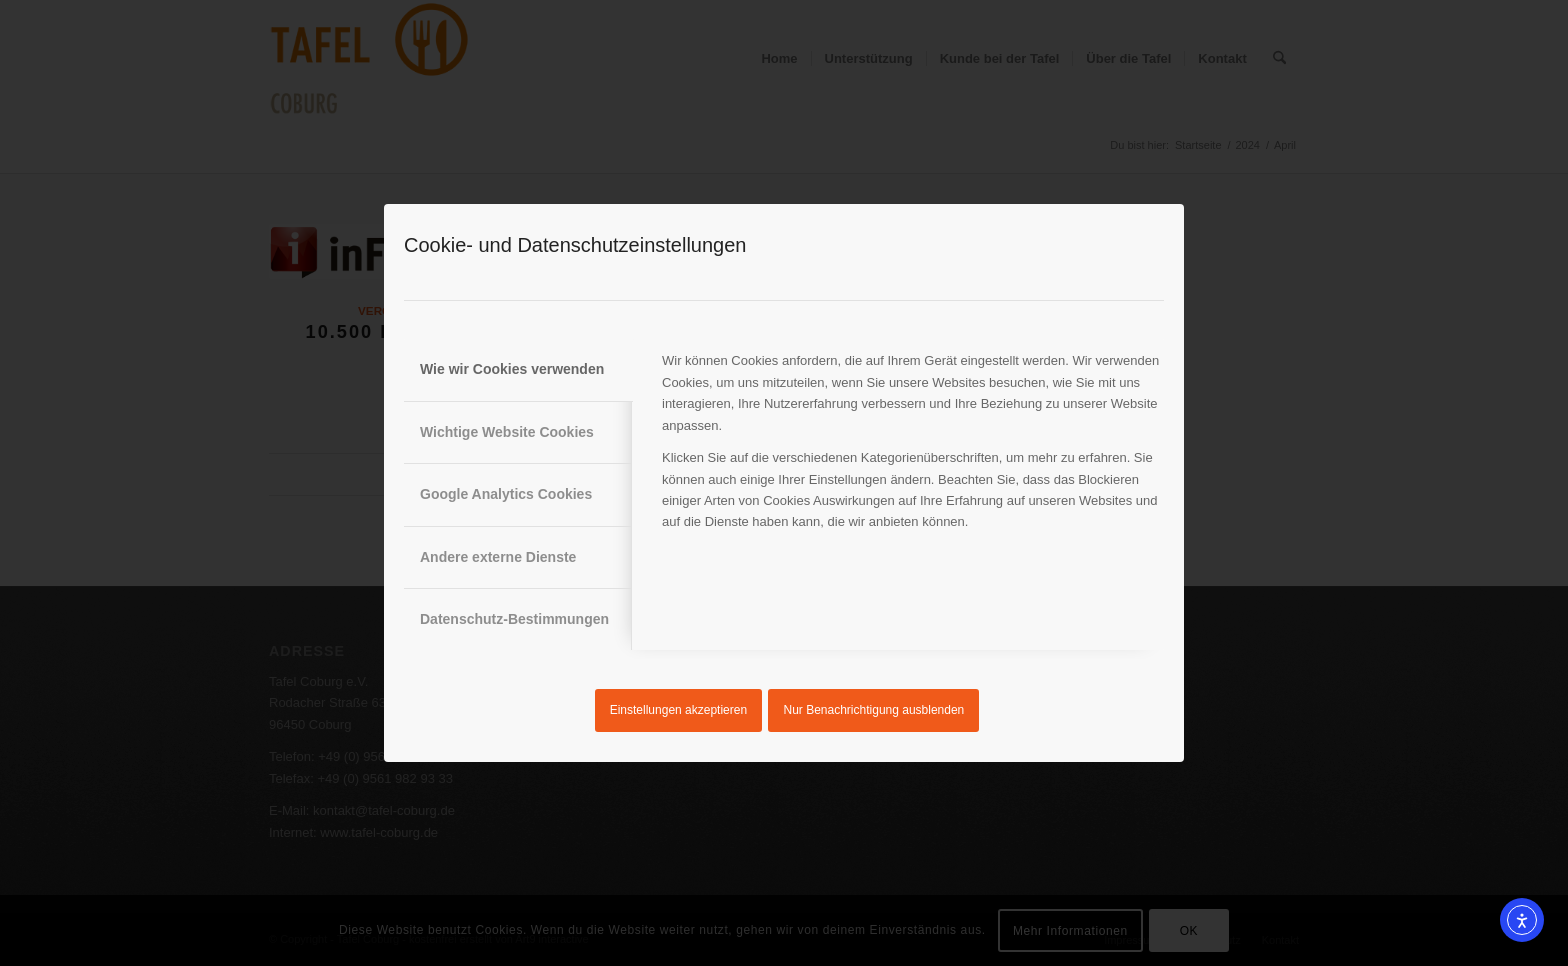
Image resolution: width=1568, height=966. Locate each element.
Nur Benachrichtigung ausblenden (874, 710)
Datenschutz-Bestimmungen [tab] (514, 619)
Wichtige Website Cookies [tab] (507, 432)
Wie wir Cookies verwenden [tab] (512, 369)
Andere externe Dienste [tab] (498, 557)
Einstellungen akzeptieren (678, 710)
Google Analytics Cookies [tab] (506, 494)
